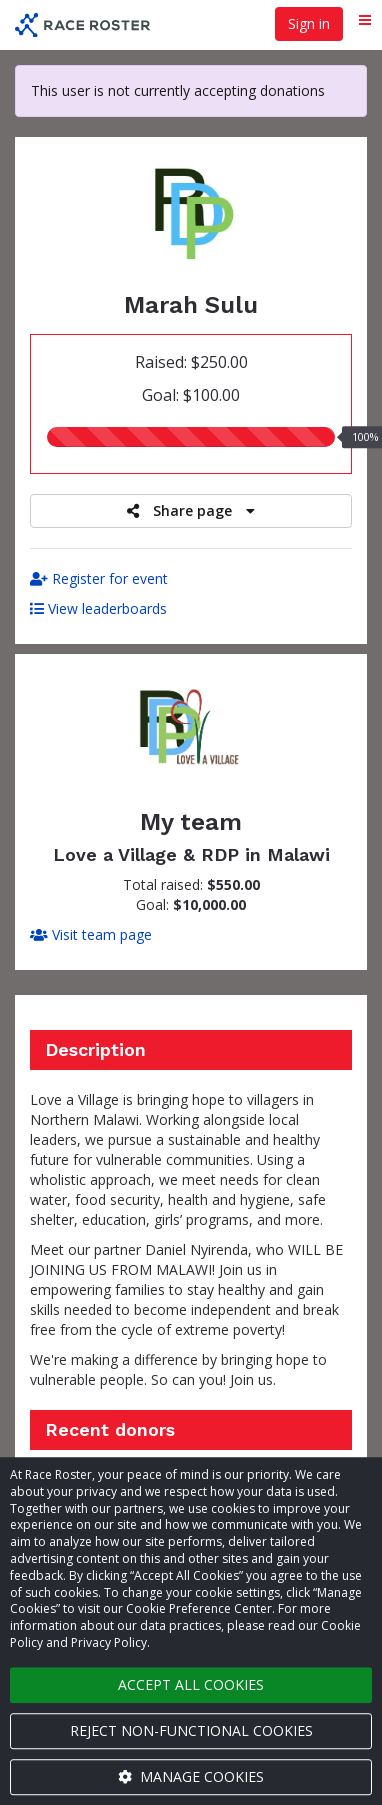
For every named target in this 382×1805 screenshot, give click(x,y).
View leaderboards (98, 608)
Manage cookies (191, 1776)
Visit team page (91, 934)
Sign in (309, 23)
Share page (191, 510)
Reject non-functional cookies (191, 1730)
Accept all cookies (191, 1684)
